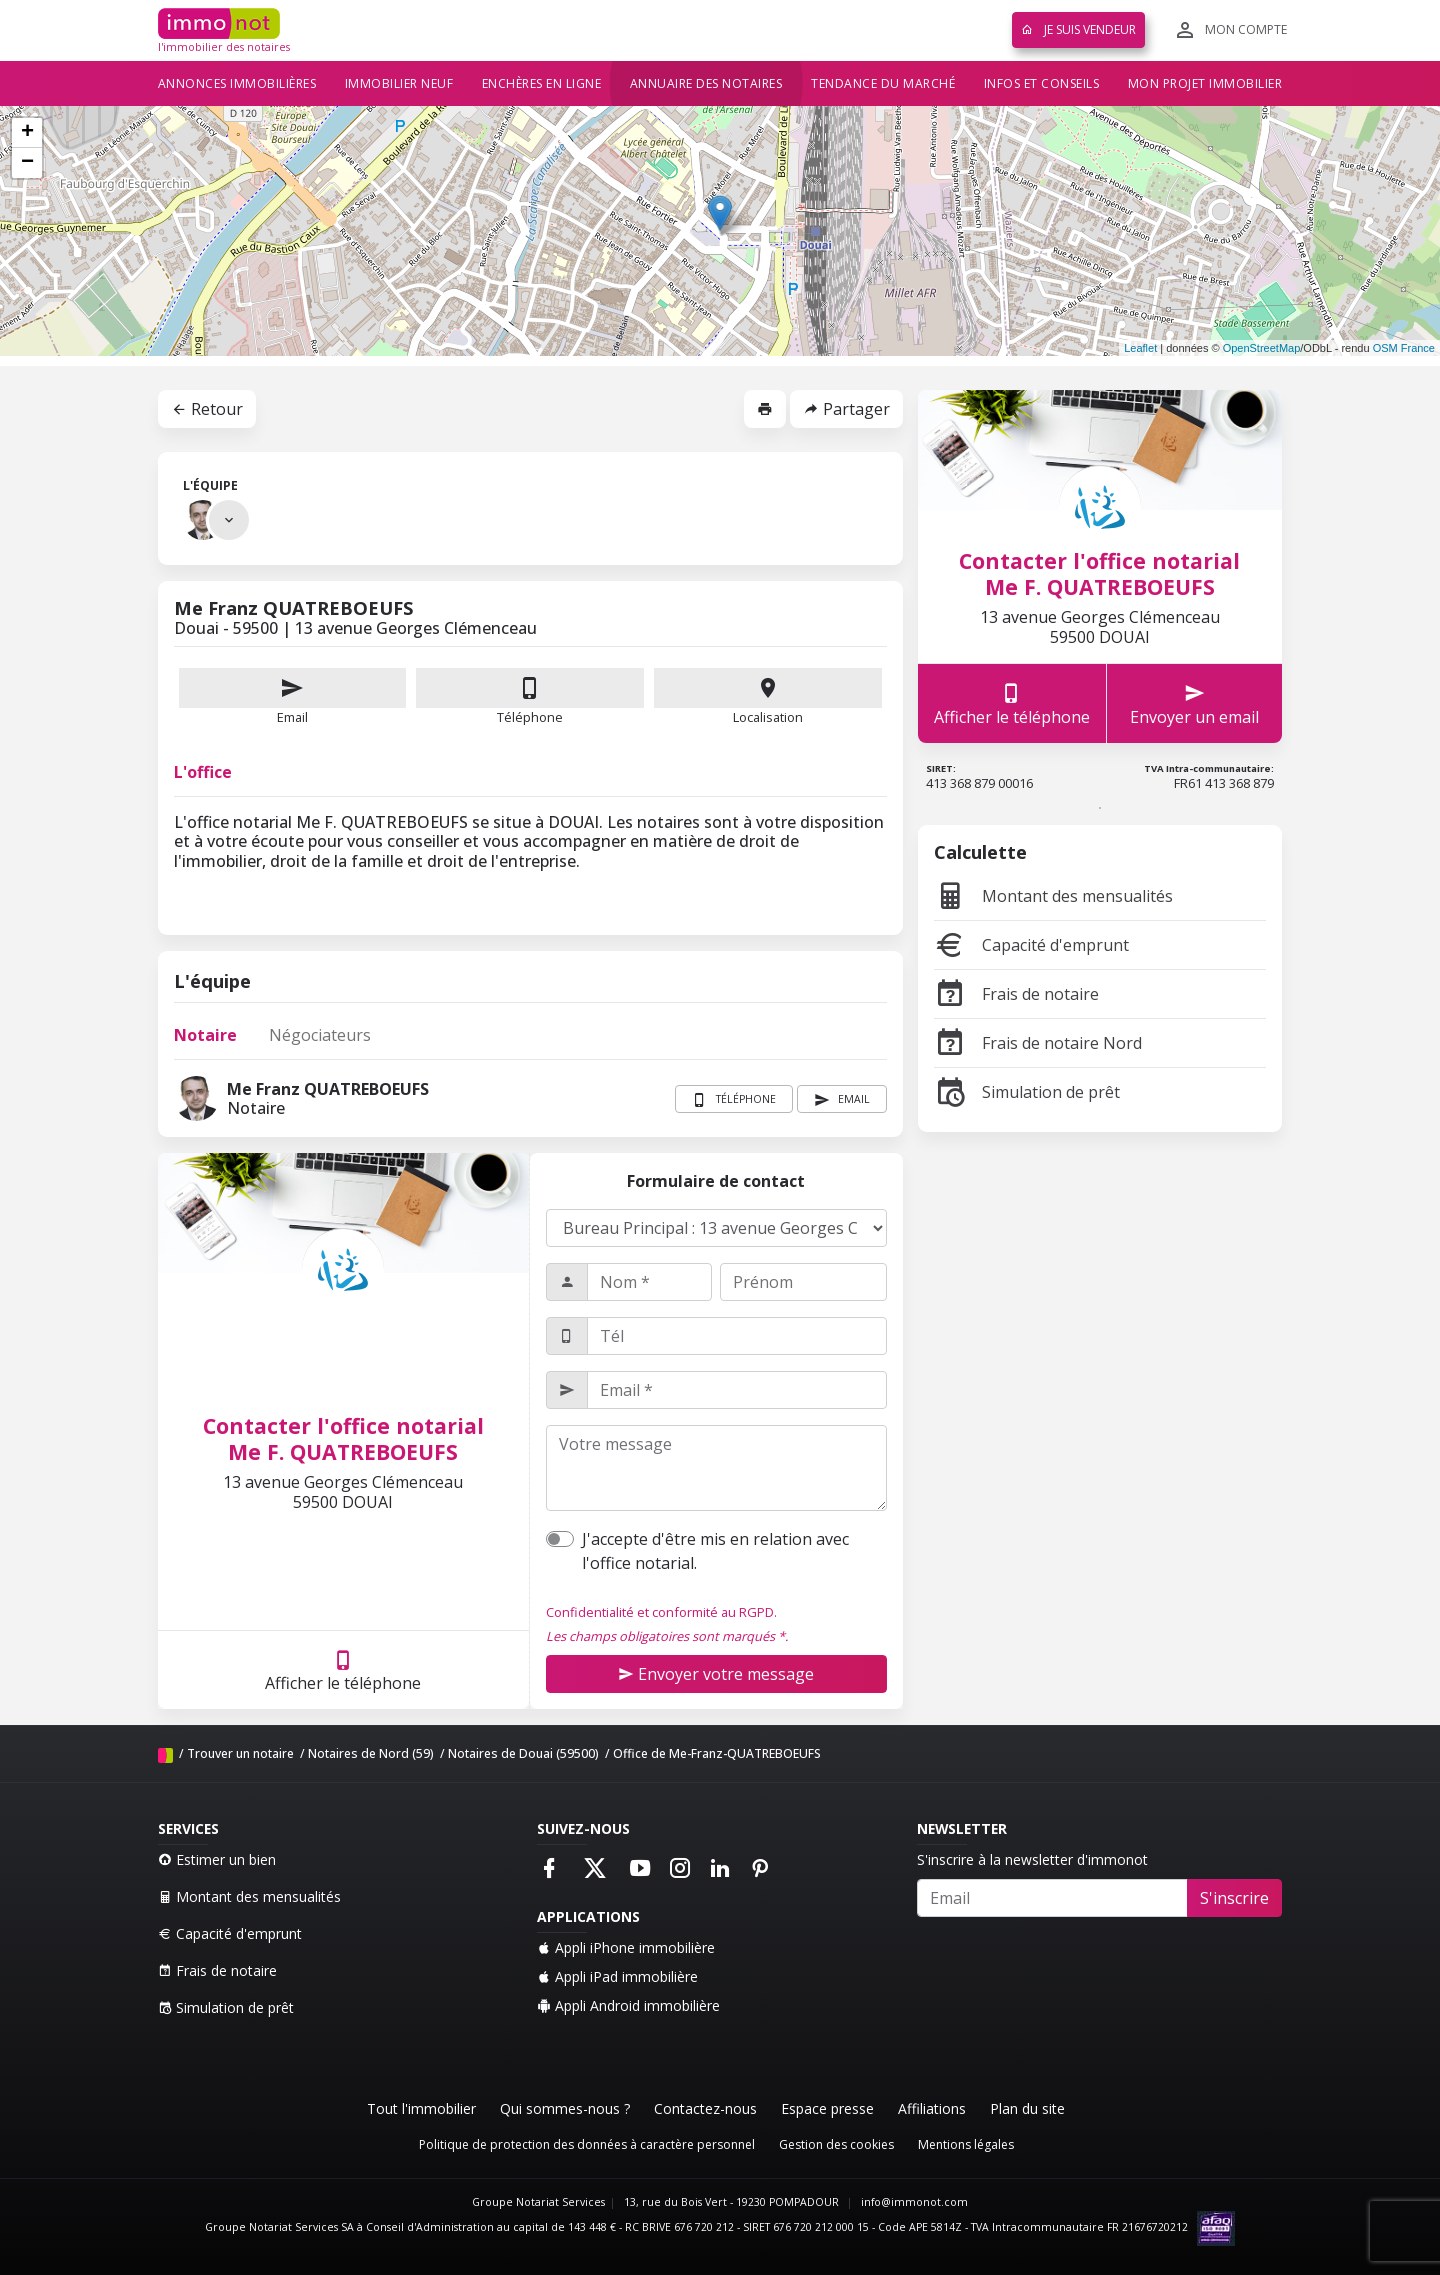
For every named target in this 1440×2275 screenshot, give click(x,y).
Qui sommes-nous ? (565, 2108)
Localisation (768, 697)
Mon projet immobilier (1205, 83)
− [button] (27, 163)
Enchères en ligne (542, 83)
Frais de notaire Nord (1038, 1043)
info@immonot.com (914, 2202)
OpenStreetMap (1262, 348)
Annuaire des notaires (706, 83)
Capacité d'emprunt (1031, 945)
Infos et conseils (1042, 83)
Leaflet (1140, 348)
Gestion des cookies (836, 2144)
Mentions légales (966, 2144)
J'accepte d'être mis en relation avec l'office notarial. (715, 1551)
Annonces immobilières (237, 83)
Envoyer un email (1194, 703)
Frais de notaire (1016, 994)
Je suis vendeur (1078, 29)
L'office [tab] (203, 772)
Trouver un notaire (240, 1753)
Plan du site (1027, 2108)
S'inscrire (1234, 1898)
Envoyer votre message (716, 1674)
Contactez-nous (705, 2108)
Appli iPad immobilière (617, 1976)
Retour (207, 409)
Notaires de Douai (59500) (523, 1753)
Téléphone (530, 717)
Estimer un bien (217, 1859)
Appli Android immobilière (628, 2005)
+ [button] (27, 133)
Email (293, 697)
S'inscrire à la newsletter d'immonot (1032, 1859)
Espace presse (827, 2108)
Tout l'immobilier (421, 2108)
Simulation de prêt (1027, 1092)
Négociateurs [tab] (320, 1035)
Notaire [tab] (205, 1035)
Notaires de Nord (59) (371, 1753)
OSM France (1404, 348)
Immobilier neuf (399, 83)
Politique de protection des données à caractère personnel (587, 2144)
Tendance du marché (883, 83)
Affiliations (932, 2108)
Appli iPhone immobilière (626, 1947)
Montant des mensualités (1053, 896)
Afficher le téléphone (343, 1670)
